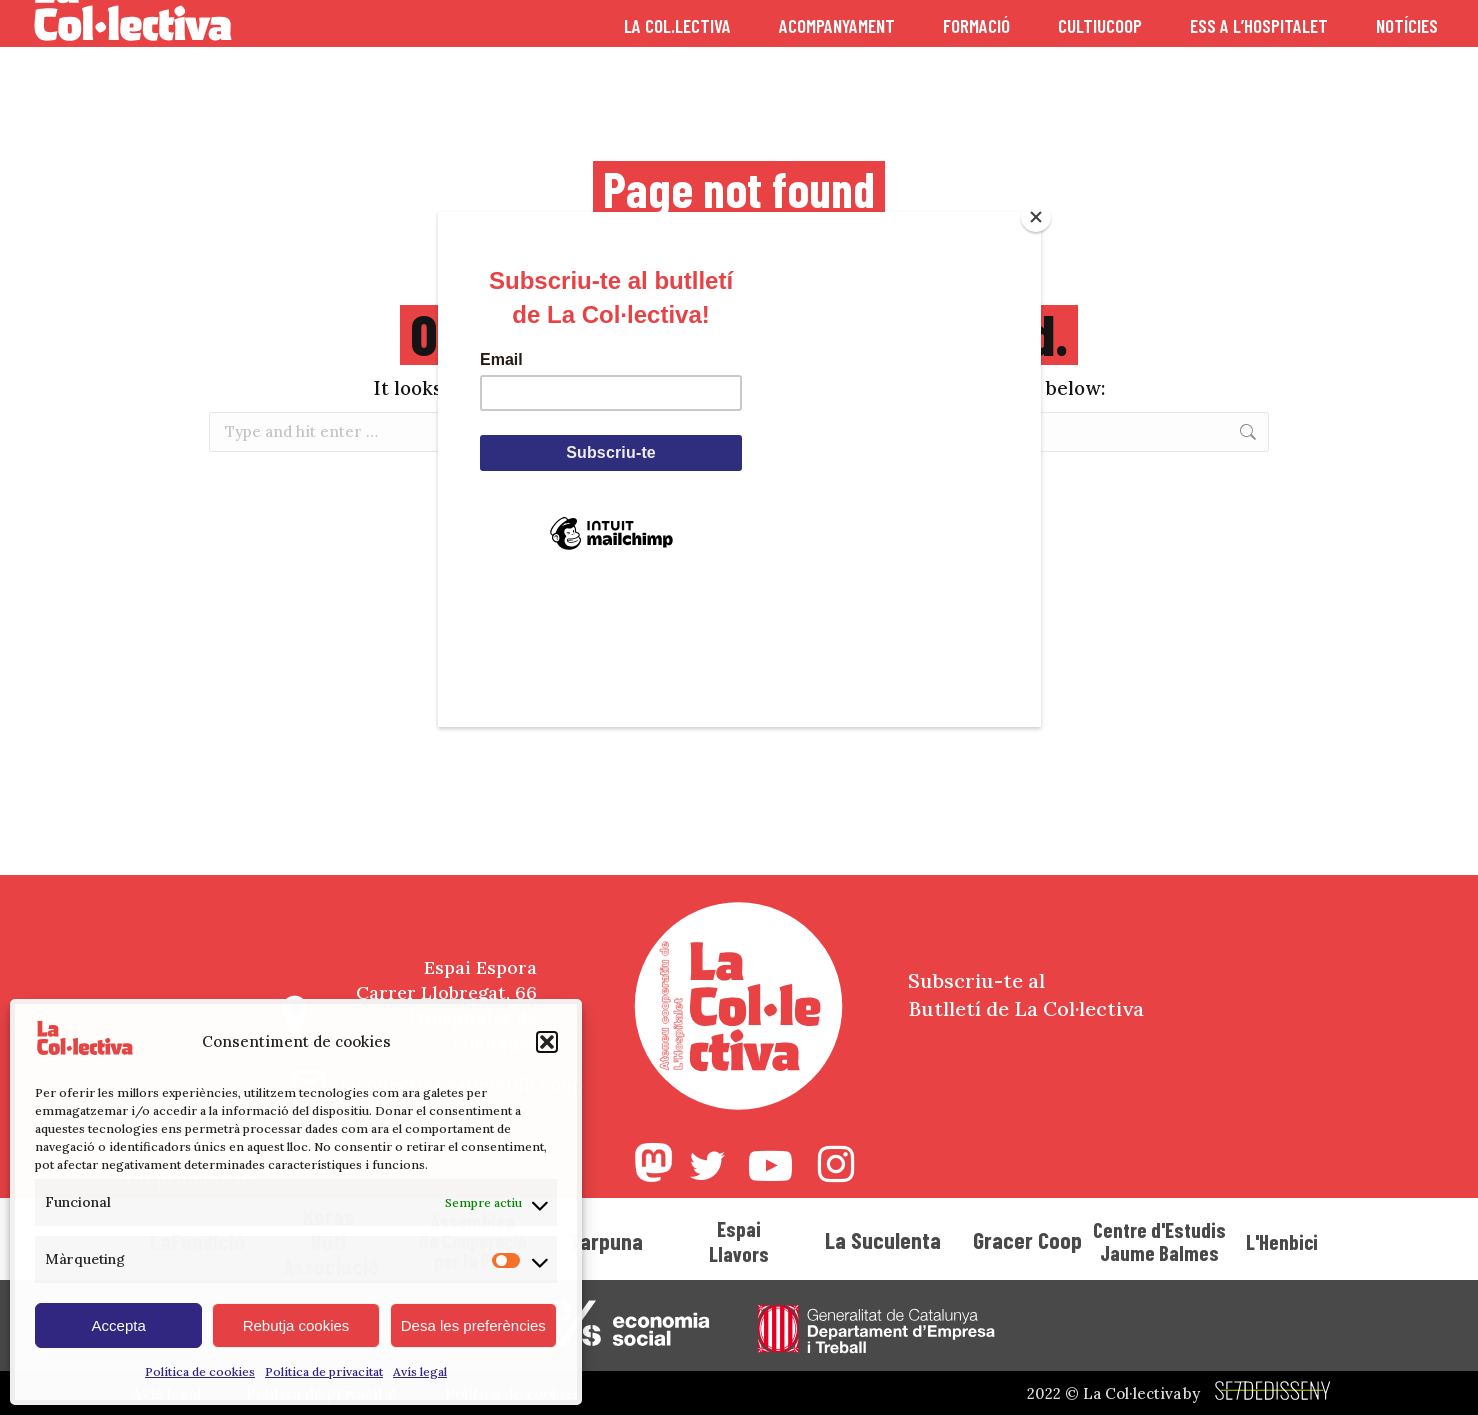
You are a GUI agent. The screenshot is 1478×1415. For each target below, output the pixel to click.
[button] (547, 1042)
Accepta (119, 1325)
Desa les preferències (473, 1325)
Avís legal (420, 1371)
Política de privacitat (324, 1371)
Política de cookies (200, 1371)
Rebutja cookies (296, 1325)
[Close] (1036, 217)
